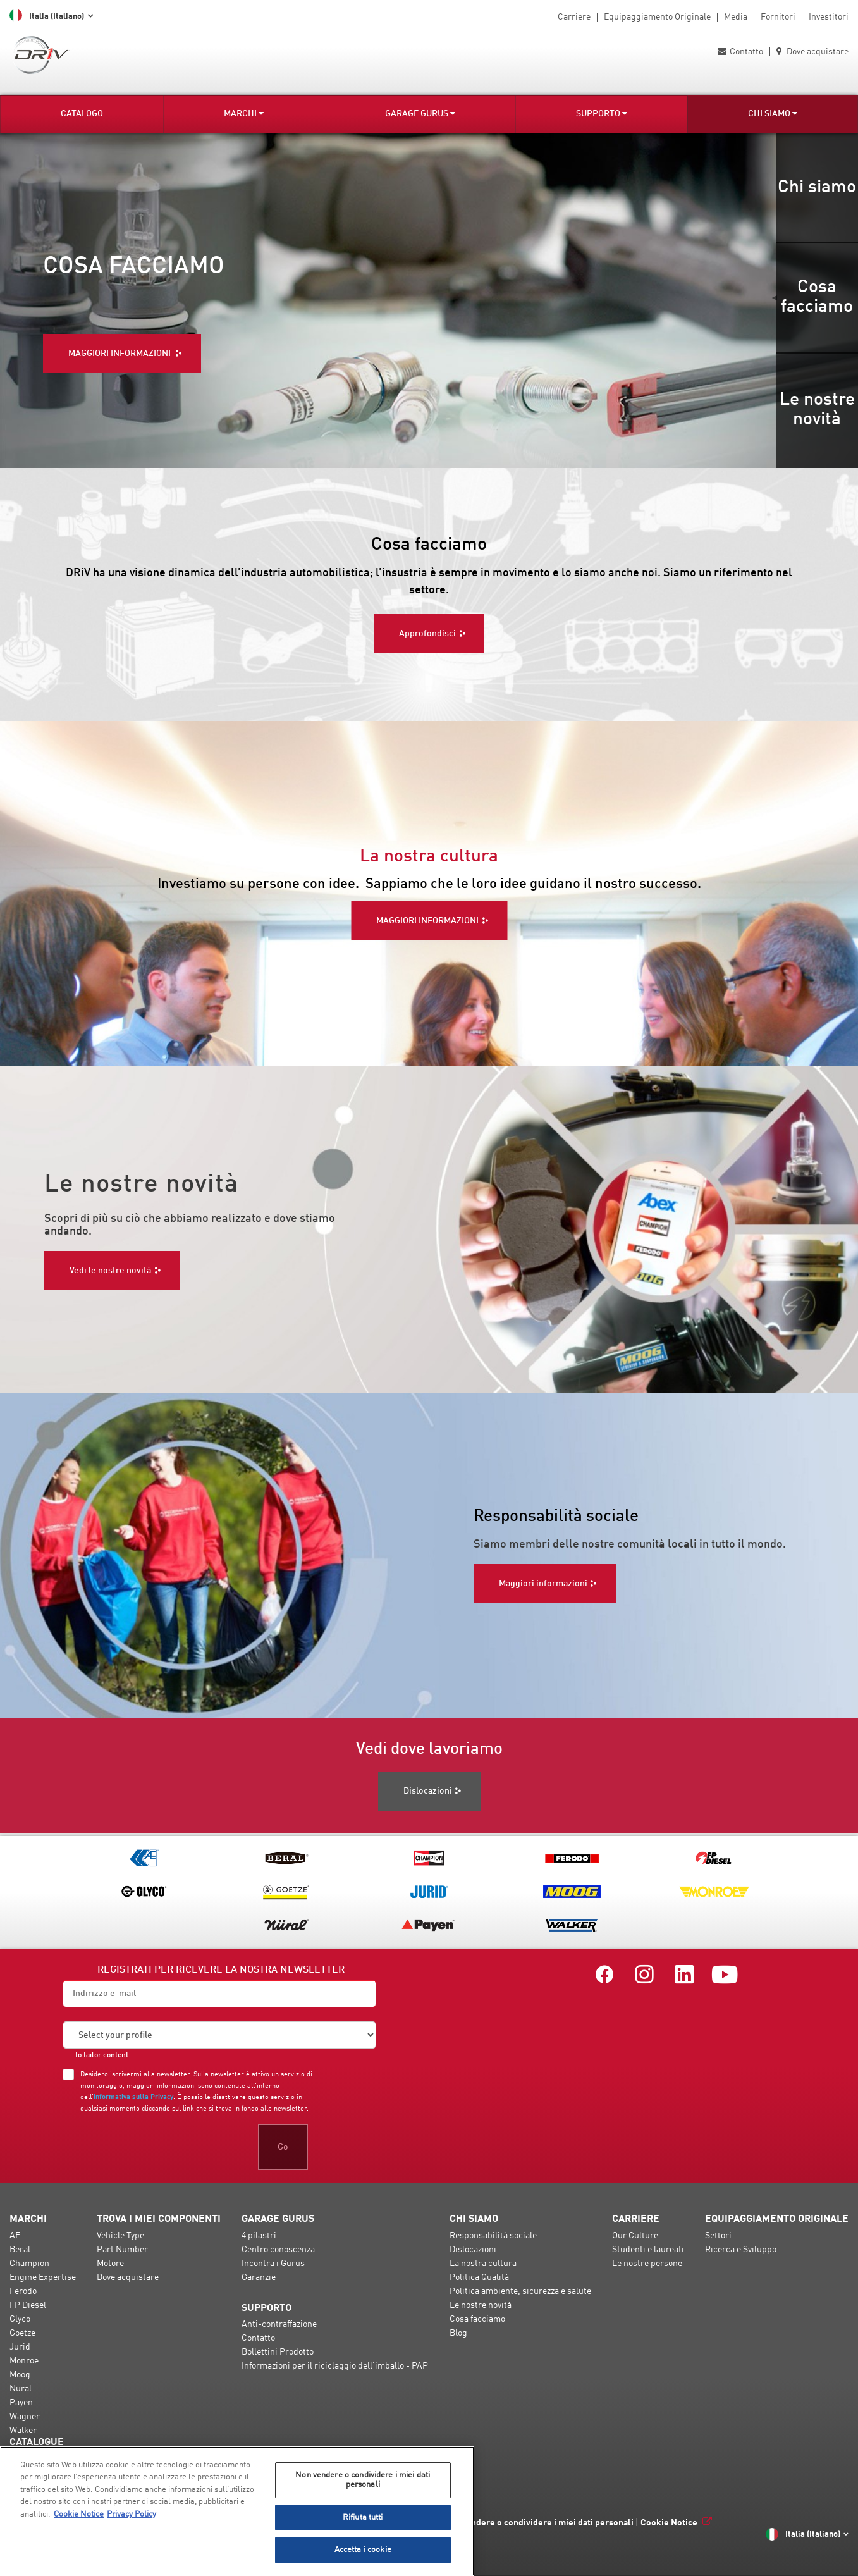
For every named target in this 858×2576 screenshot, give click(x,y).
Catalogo (82, 113)
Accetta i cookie (362, 2550)
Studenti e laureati (648, 2250)
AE (14, 2237)
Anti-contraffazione (279, 2325)
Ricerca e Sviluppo (740, 2250)
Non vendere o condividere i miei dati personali (538, 2524)
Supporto (601, 113)
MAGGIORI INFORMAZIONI (427, 920)
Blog (458, 2334)
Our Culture (635, 2237)
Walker (23, 2431)
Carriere (574, 17)
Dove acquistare (812, 51)
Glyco (19, 2320)
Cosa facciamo (477, 2320)
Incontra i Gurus (273, 2264)
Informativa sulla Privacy (133, 2098)
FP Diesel (27, 2306)
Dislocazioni (473, 2250)
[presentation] (159, 2146)
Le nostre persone (647, 2264)
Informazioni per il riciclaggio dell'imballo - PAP (335, 2367)
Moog (19, 2376)
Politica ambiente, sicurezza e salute (520, 2292)
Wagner (24, 2417)
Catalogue (36, 2444)
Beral (19, 2250)
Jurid (19, 2348)
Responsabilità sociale (493, 2237)
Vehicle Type (120, 2237)
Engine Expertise (42, 2278)
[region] (237, 2511)
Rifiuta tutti (363, 2517)
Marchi (244, 113)
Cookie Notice (668, 2524)
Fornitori (778, 17)
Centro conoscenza (278, 2250)
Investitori (829, 17)
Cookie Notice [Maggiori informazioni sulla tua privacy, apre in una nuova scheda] (79, 2514)
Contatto (740, 51)
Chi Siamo (772, 113)
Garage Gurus (420, 113)
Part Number (122, 2250)
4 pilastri (259, 2237)
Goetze (22, 2334)
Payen (21, 2404)
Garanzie (259, 2278)
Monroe (24, 2362)
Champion (29, 2264)
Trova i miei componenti (159, 2220)
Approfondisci (427, 630)
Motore (110, 2264)
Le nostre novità (481, 2306)
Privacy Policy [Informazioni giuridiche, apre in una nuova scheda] (131, 2514)
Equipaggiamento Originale (657, 17)
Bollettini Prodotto (278, 2353)
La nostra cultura (483, 2264)
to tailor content (101, 2057)
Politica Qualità (479, 2278)
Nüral (20, 2390)
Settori (718, 2237)
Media (735, 17)
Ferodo (23, 2292)
